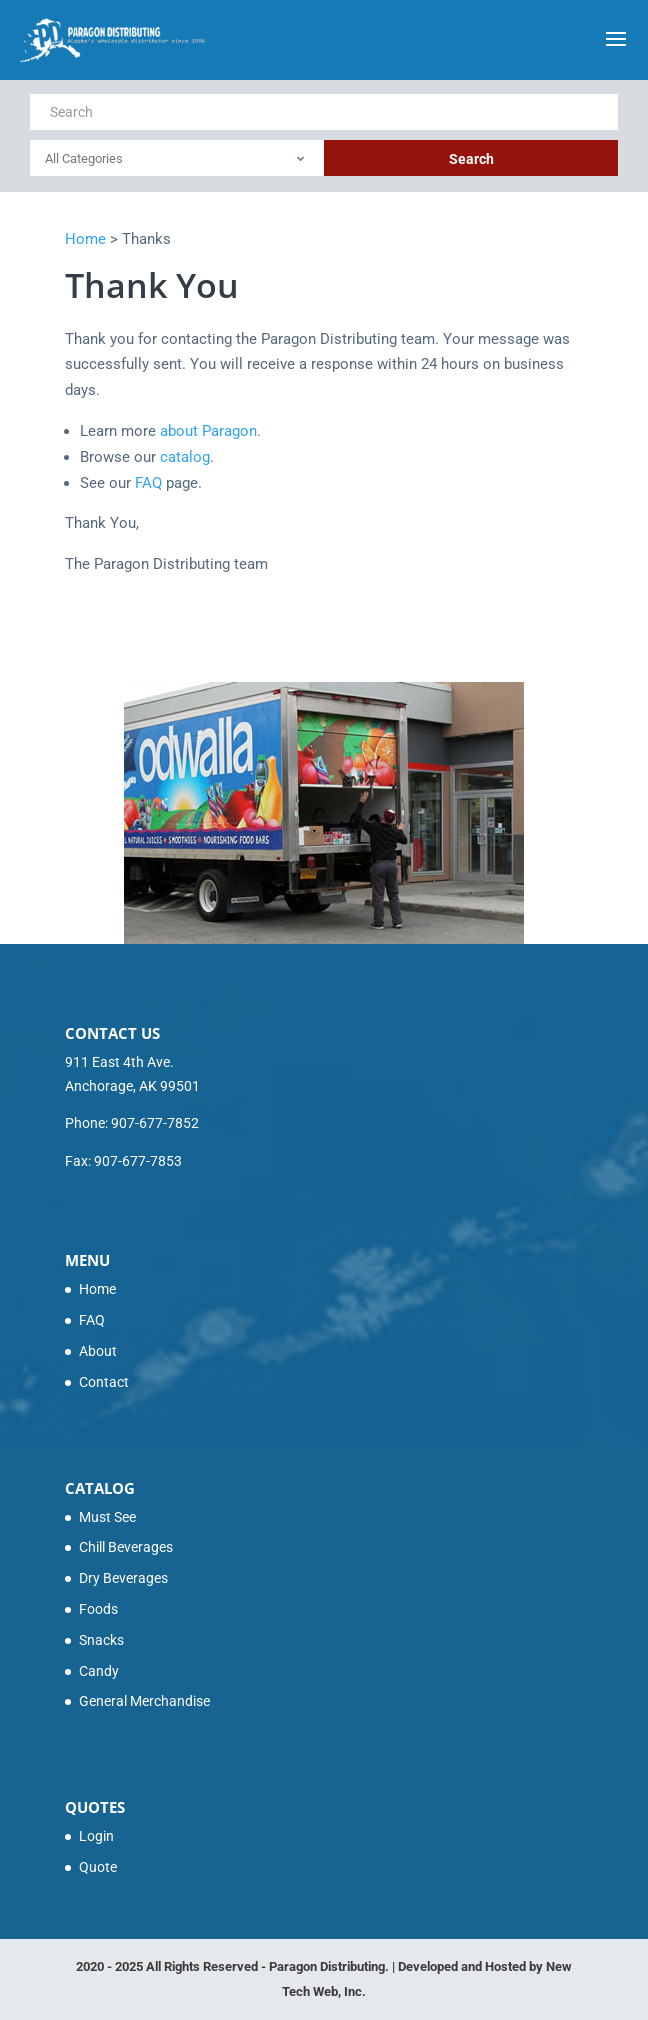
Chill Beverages (126, 1547)
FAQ (148, 483)
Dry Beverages (123, 1578)
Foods (98, 1609)
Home (97, 1289)
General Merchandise (144, 1701)
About (98, 1351)
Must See (107, 1517)
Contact (104, 1382)
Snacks (101, 1640)
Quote (98, 1867)
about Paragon (208, 431)
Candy (99, 1671)
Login (96, 1836)
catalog (185, 457)
